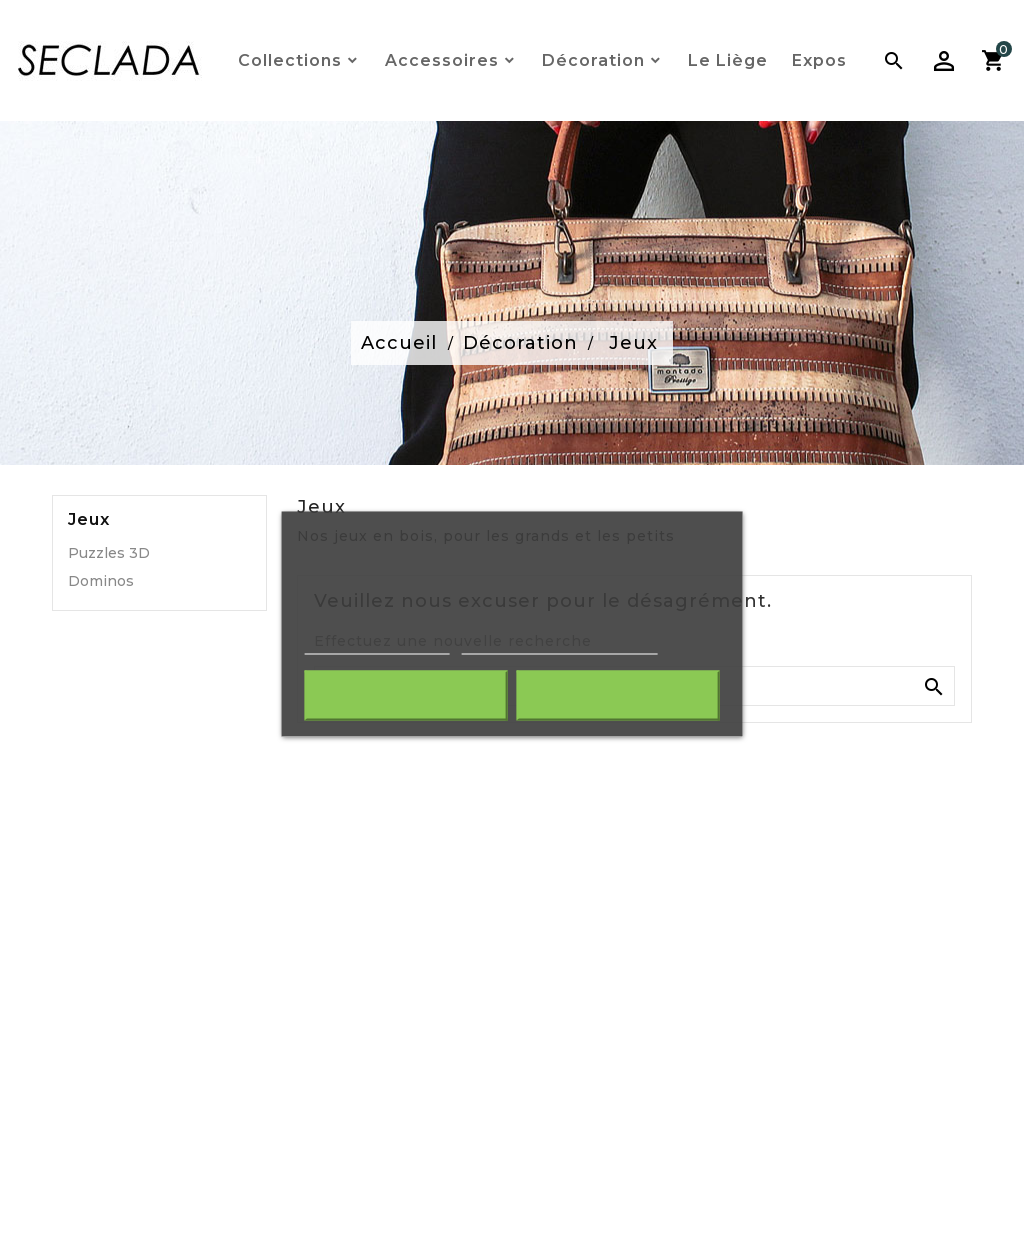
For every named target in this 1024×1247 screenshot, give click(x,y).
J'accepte (617, 695)
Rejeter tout (406, 695)
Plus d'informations (377, 644)
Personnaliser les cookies (559, 644)
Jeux (89, 520)
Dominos (101, 581)
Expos (819, 60)
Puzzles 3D (109, 553)
